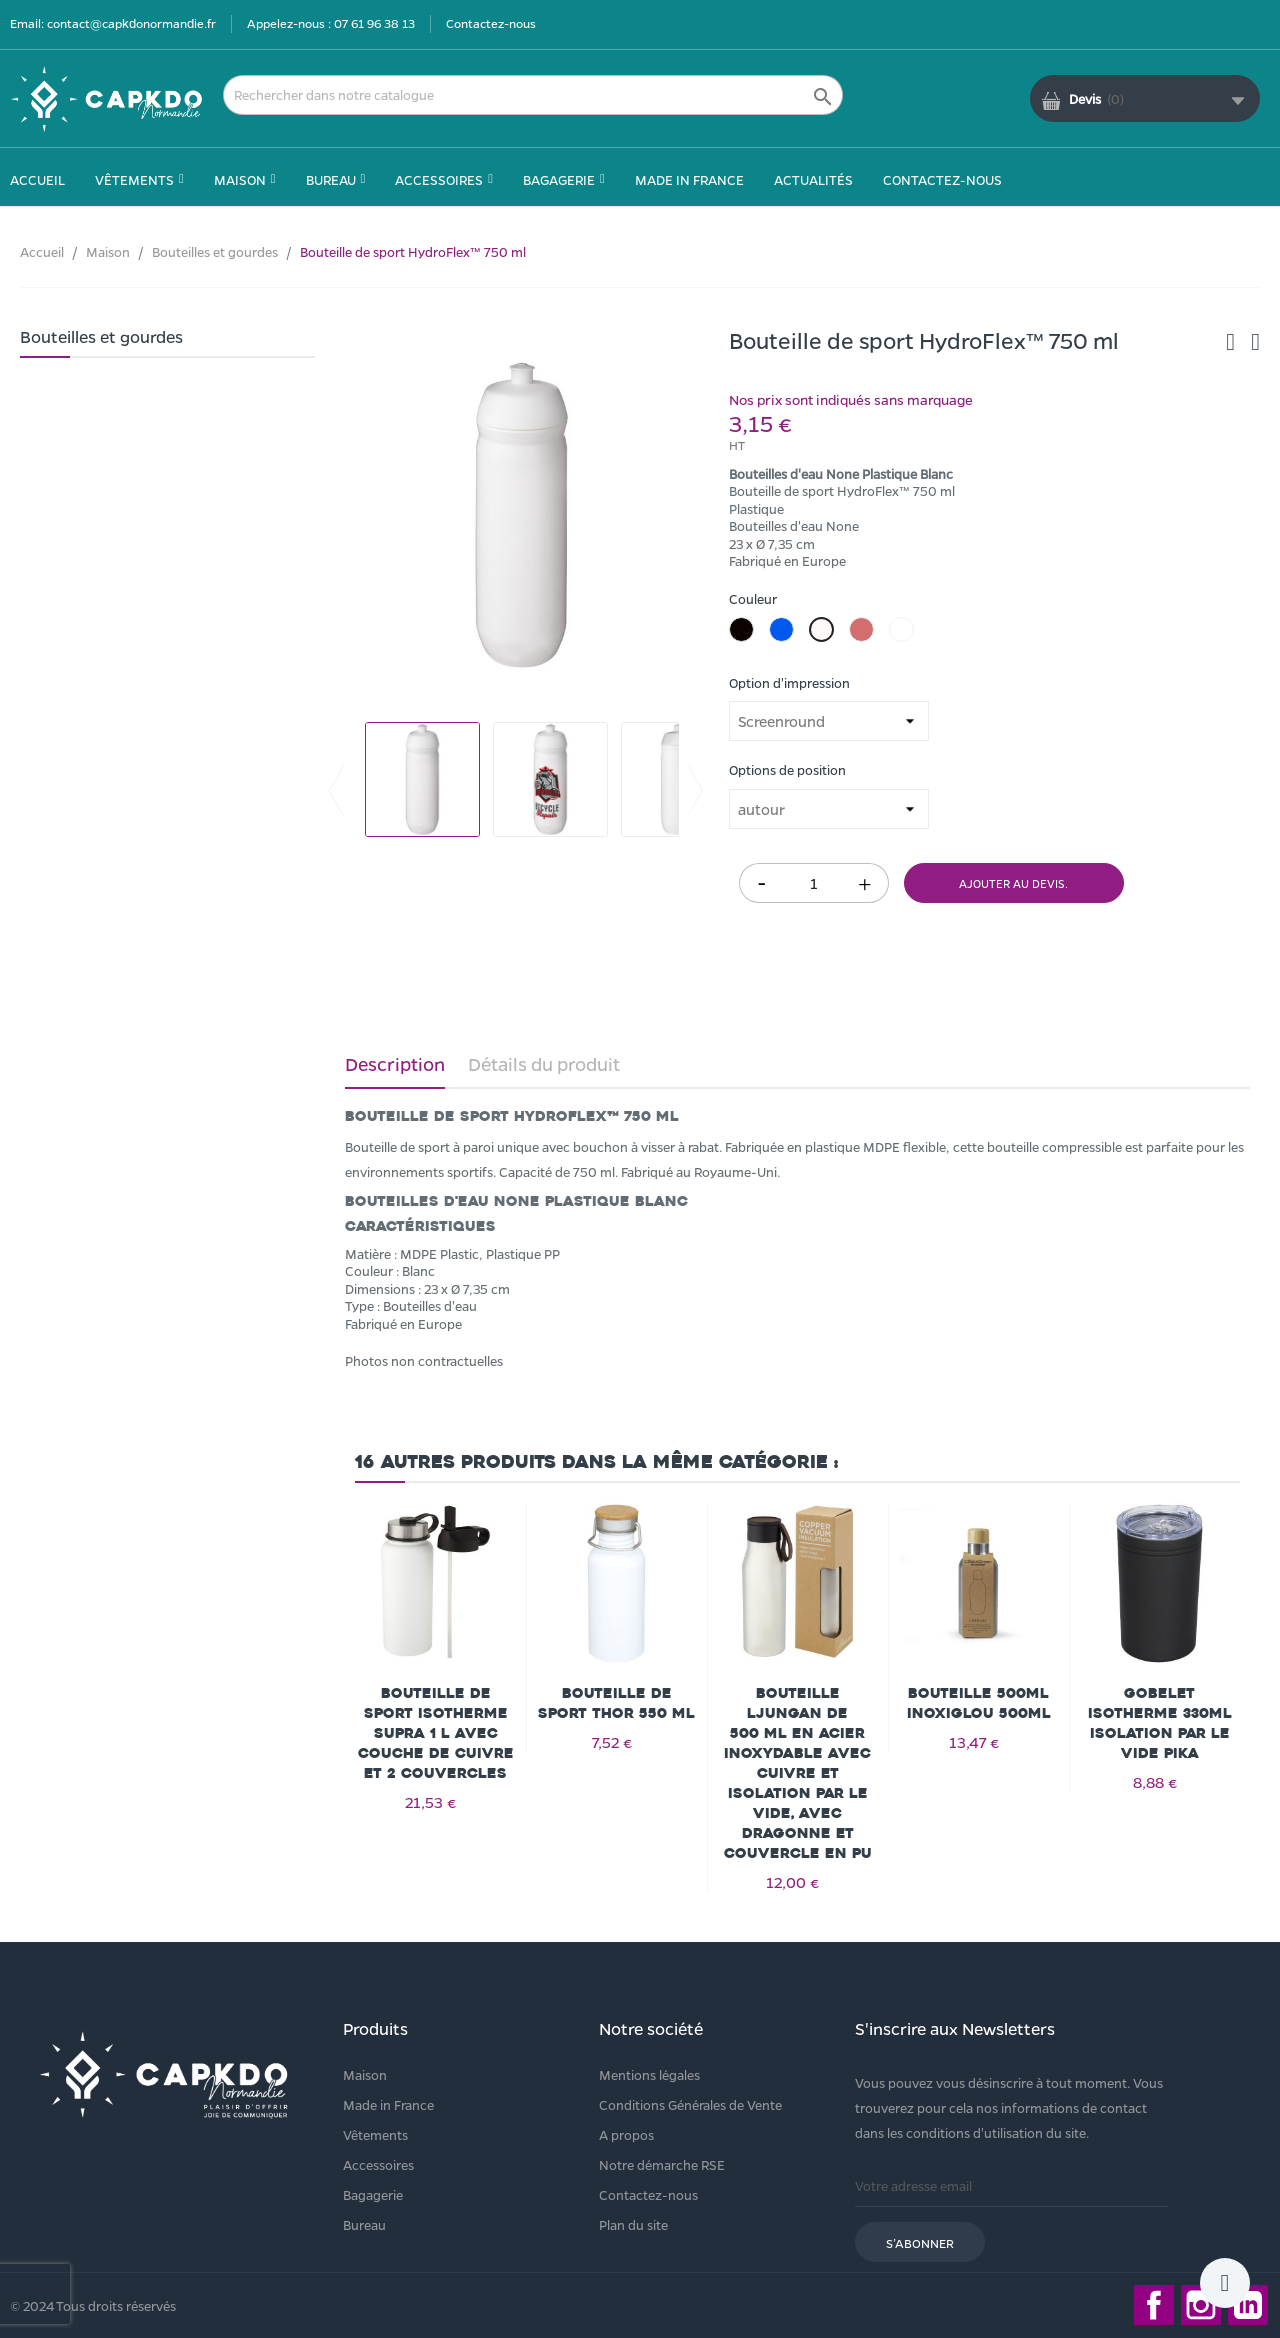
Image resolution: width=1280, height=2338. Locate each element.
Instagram (1201, 2305)
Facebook (1154, 2305)
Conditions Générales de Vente (690, 2104)
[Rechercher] (533, 95)
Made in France (388, 2104)
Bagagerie (373, 2194)
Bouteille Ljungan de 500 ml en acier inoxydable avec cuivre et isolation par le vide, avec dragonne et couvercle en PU (798, 1773)
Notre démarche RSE (662, 2164)
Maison (365, 2074)
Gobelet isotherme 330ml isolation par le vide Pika (1160, 1723)
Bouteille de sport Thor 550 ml (616, 1703)
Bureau (364, 2224)
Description (395, 1064)
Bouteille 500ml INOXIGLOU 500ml (979, 1703)
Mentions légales (649, 2074)
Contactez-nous (491, 23)
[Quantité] (814, 883)
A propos (626, 2134)
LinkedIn (1248, 2305)
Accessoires (378, 2164)
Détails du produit (544, 1064)
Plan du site (633, 2224)
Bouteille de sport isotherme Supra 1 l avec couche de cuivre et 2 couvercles (436, 1733)
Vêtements (375, 2134)
